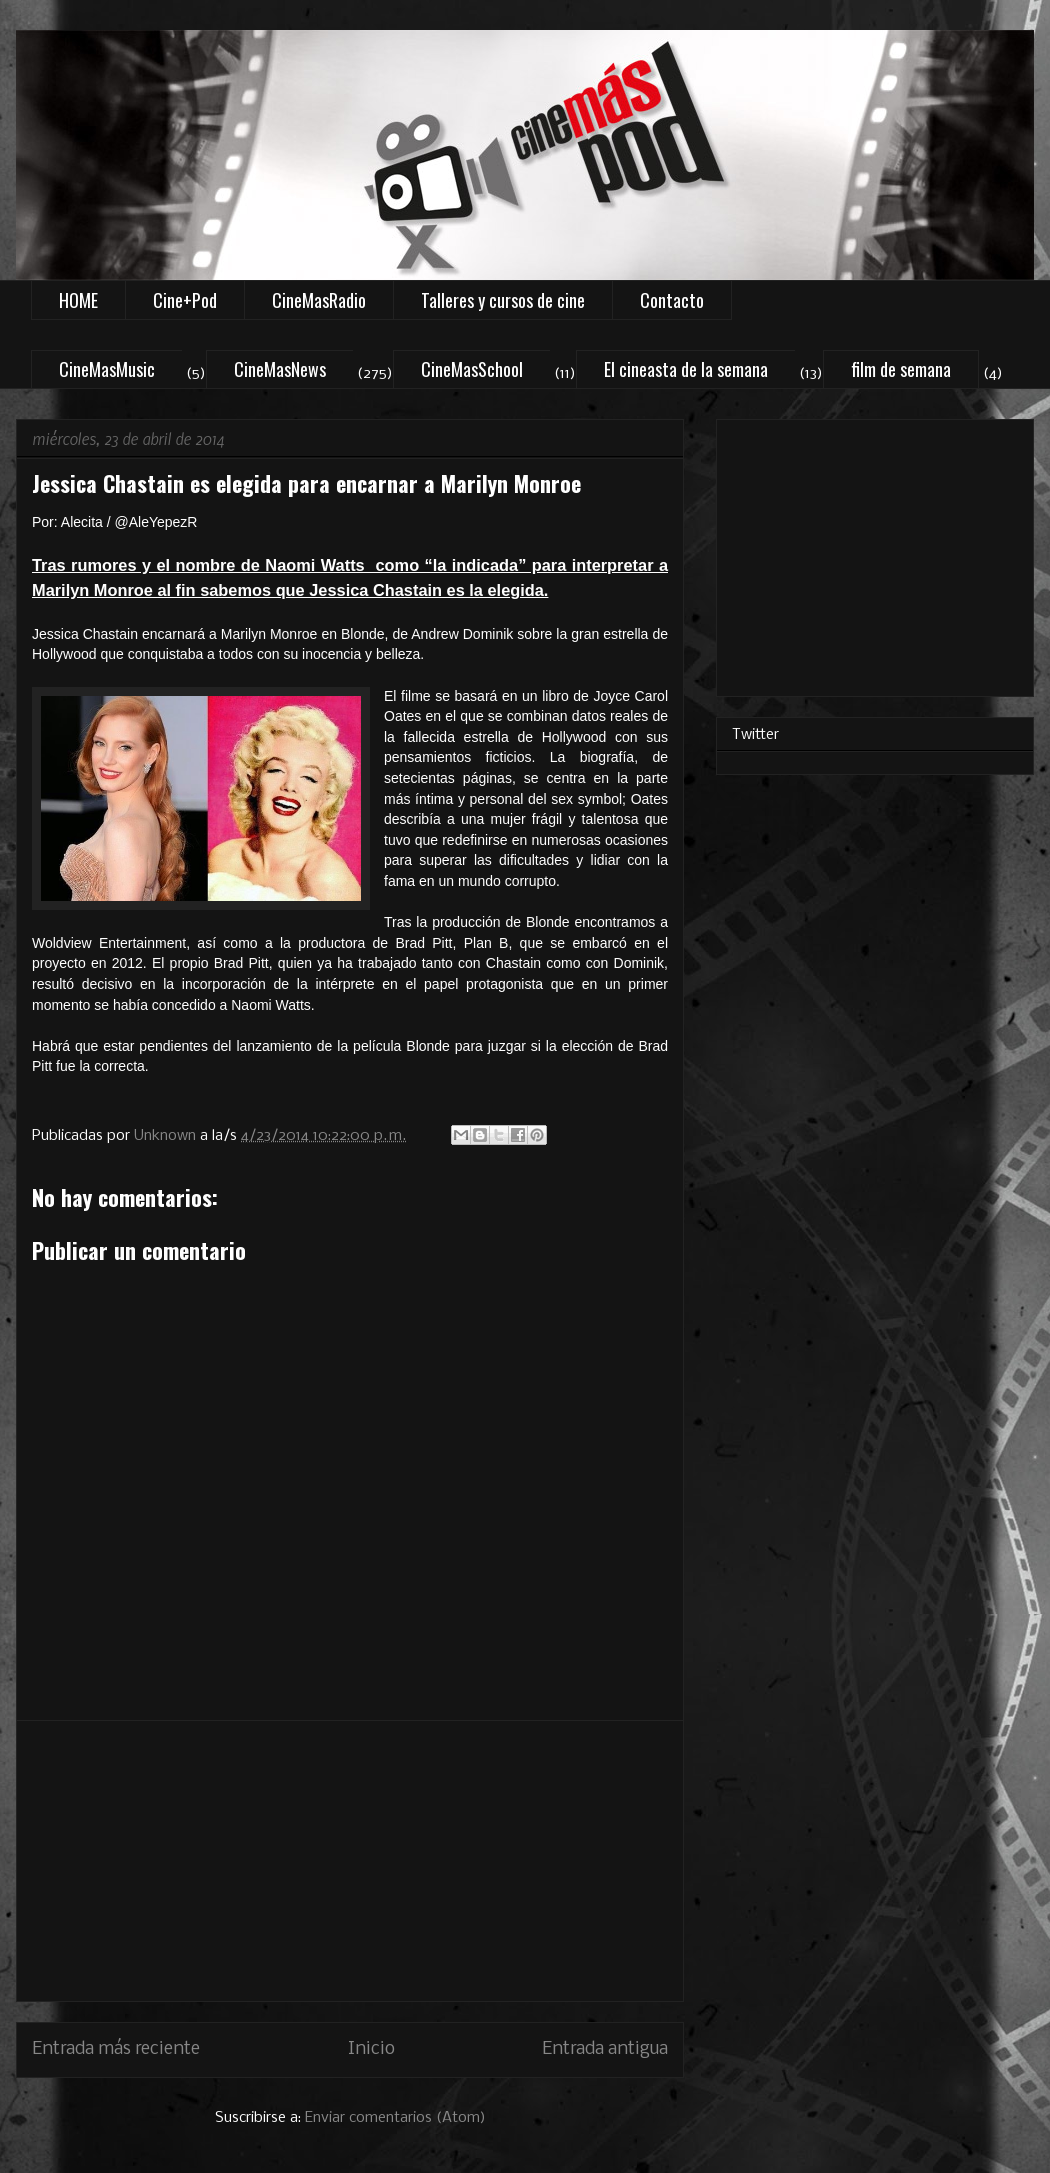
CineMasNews (280, 369)
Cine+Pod (185, 300)
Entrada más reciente (116, 2049)
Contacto (672, 300)
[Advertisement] (350, 1861)
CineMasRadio (319, 300)
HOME (78, 300)
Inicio (371, 2049)
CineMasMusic (107, 369)
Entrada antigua (605, 2049)
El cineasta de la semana (686, 369)
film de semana (901, 369)
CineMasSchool (472, 369)
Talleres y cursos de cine (503, 300)
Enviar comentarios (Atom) (395, 2118)
